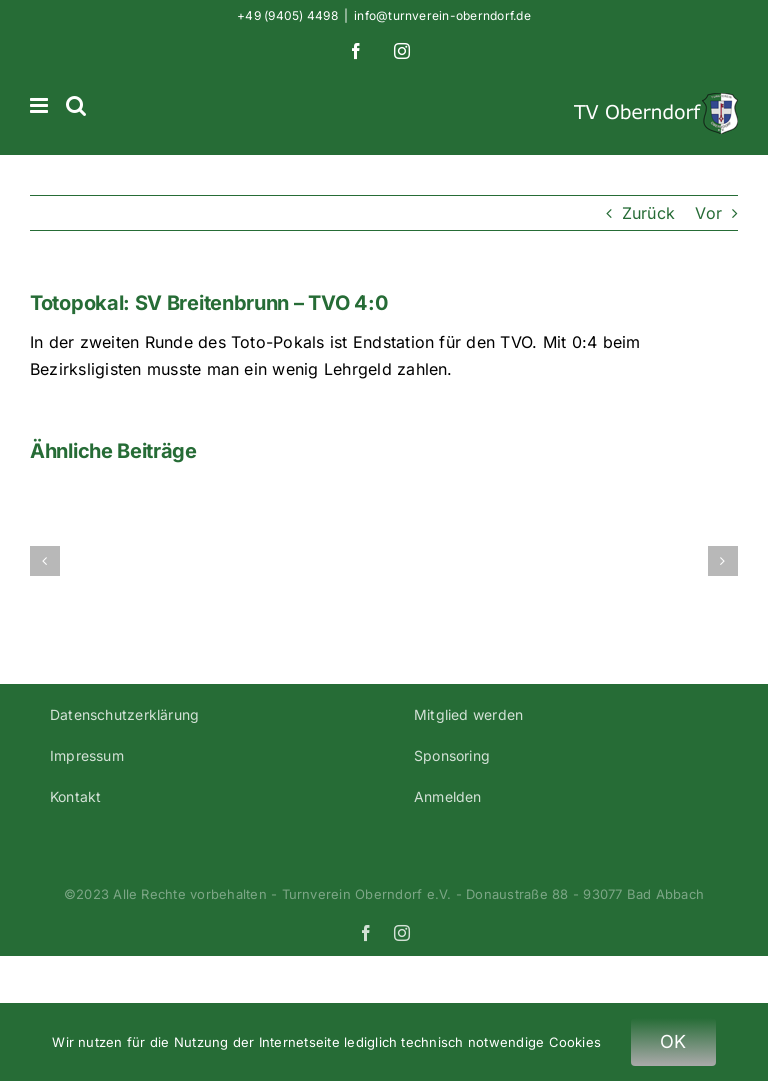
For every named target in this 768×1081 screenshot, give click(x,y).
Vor (708, 213)
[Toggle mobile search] (76, 105)
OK (673, 1041)
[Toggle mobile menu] (40, 105)
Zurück (648, 213)
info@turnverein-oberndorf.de (442, 15)
